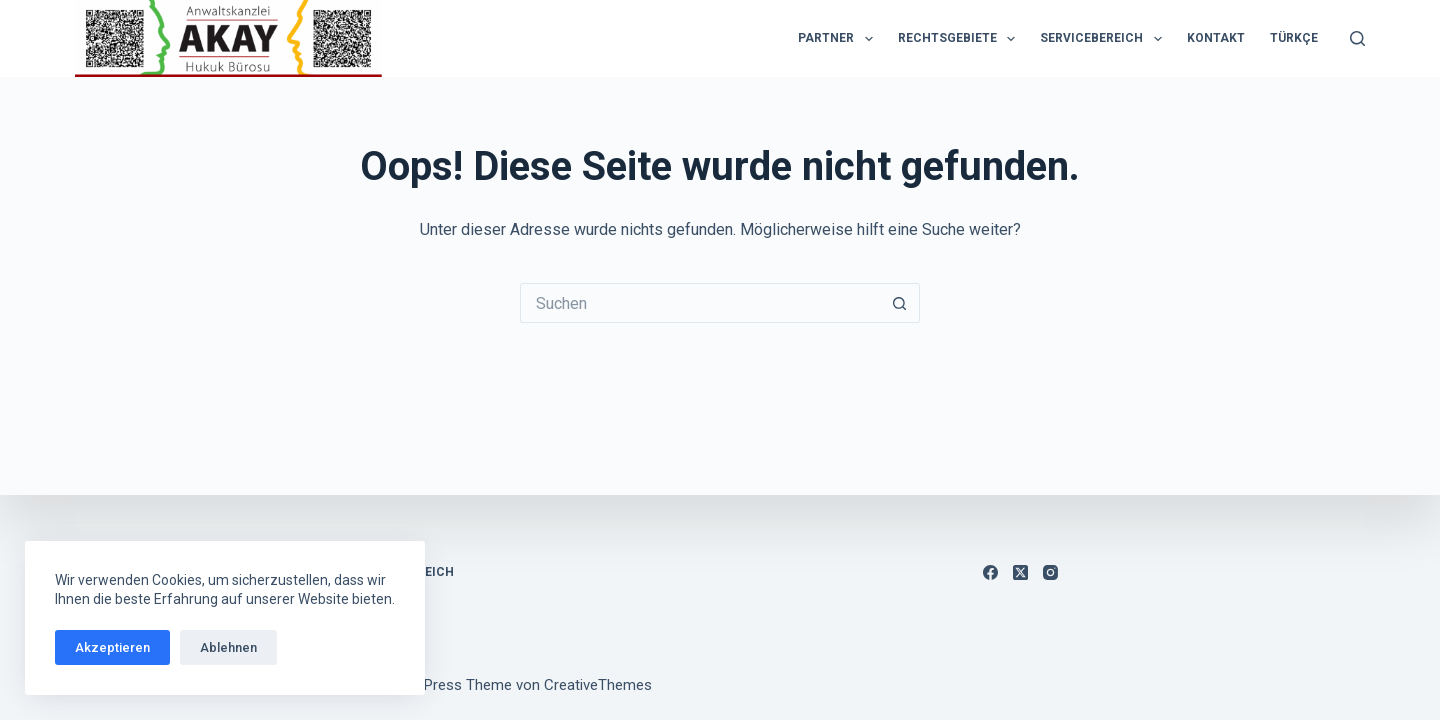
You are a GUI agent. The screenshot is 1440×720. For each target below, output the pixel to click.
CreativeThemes (598, 685)
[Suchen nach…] (700, 303)
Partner (839, 39)
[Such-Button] (900, 303)
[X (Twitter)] (1020, 572)
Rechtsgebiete (960, 39)
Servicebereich (1104, 39)
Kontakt (1216, 38)
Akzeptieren (112, 647)
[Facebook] (990, 572)
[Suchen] (1357, 38)
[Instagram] (1050, 572)
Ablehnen (228, 647)
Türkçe (1294, 38)
